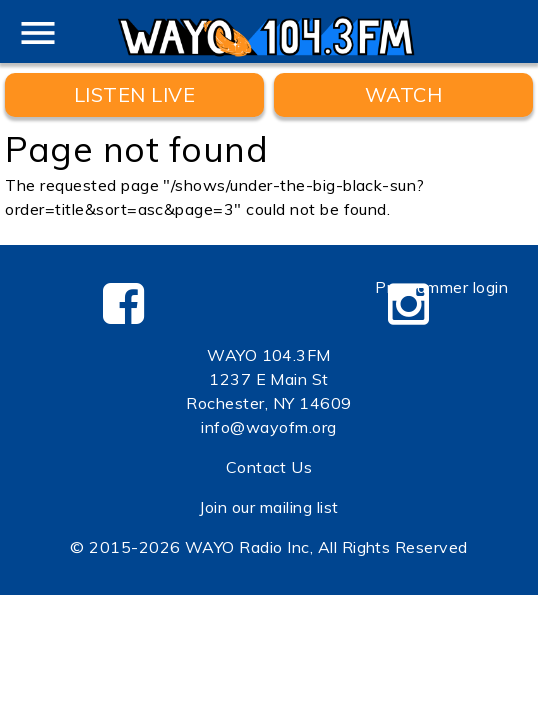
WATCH (403, 94)
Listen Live (134, 94)
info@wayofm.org (268, 427)
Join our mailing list (268, 507)
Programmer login (441, 287)
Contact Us (269, 467)
